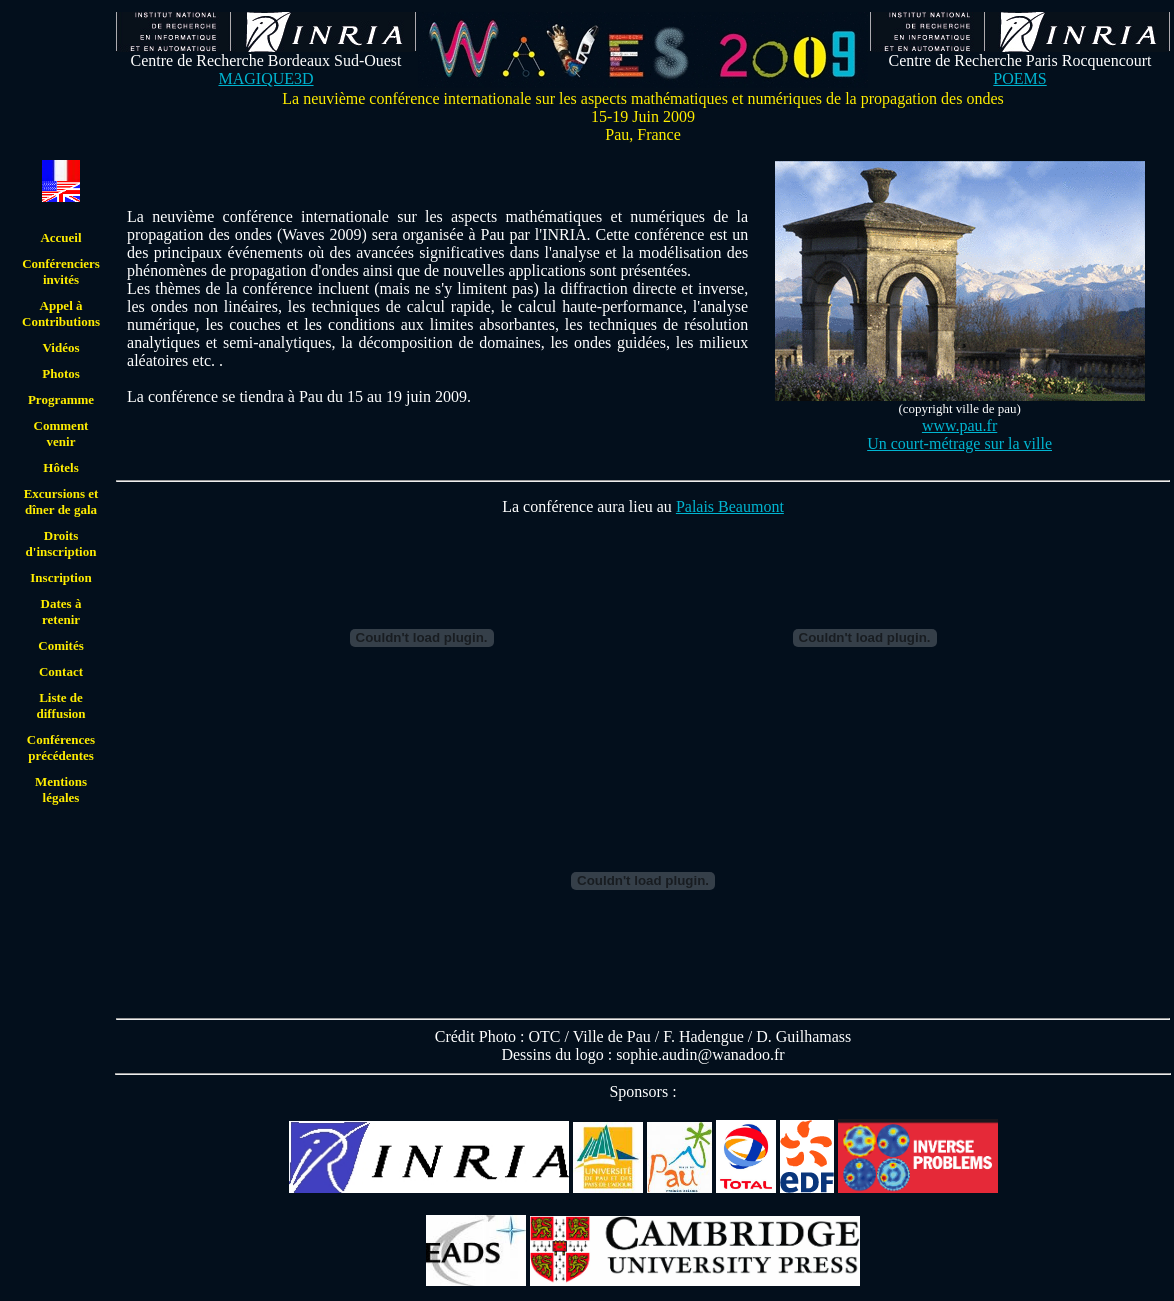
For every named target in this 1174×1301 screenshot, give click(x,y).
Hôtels (60, 467)
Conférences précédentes (61, 747)
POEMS (1019, 78)
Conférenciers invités (61, 271)
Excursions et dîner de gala (61, 501)
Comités (61, 645)
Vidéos (60, 347)
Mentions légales (61, 789)
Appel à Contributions (61, 313)
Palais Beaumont (730, 506)
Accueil (60, 237)
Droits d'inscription (61, 543)
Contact (61, 671)
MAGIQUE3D (265, 78)
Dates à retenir (61, 611)
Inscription (60, 577)
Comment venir (61, 433)
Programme (61, 399)
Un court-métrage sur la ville (959, 443)
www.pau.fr (959, 425)
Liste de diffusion (60, 705)
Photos (61, 373)
